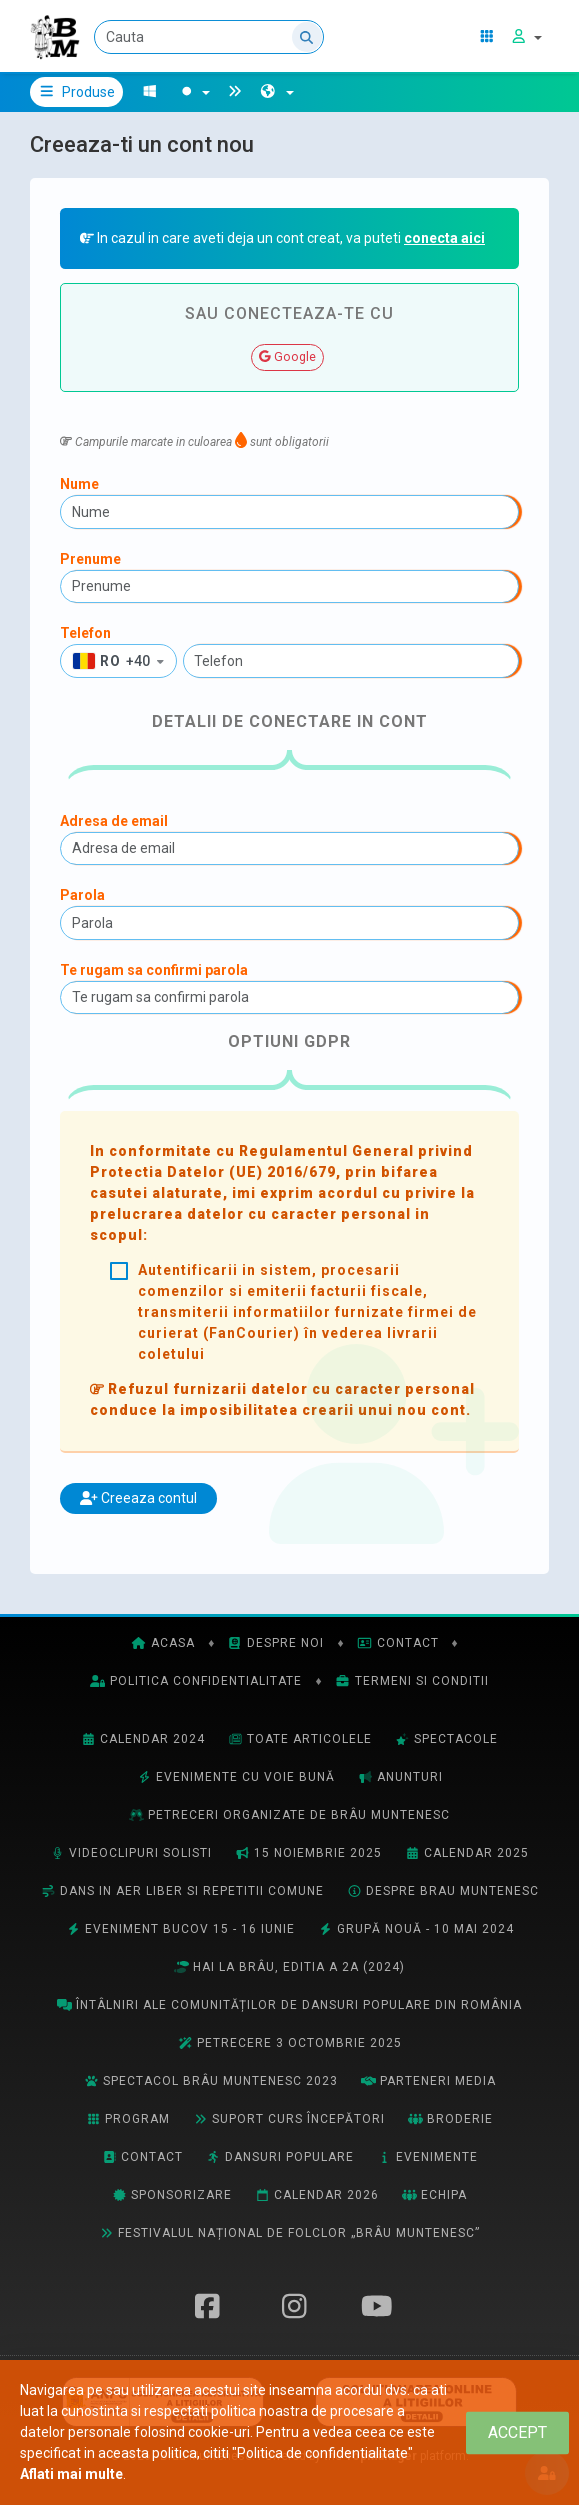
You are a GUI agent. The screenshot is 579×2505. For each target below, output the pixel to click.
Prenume (90, 559)
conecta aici (444, 238)
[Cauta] (210, 37)
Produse (76, 92)
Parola (82, 895)
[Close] (517, 2432)
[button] (276, 92)
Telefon (85, 633)
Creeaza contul (138, 1498)
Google (287, 357)
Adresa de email (114, 821)
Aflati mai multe (71, 2474)
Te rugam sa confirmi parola (154, 970)
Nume (79, 484)
